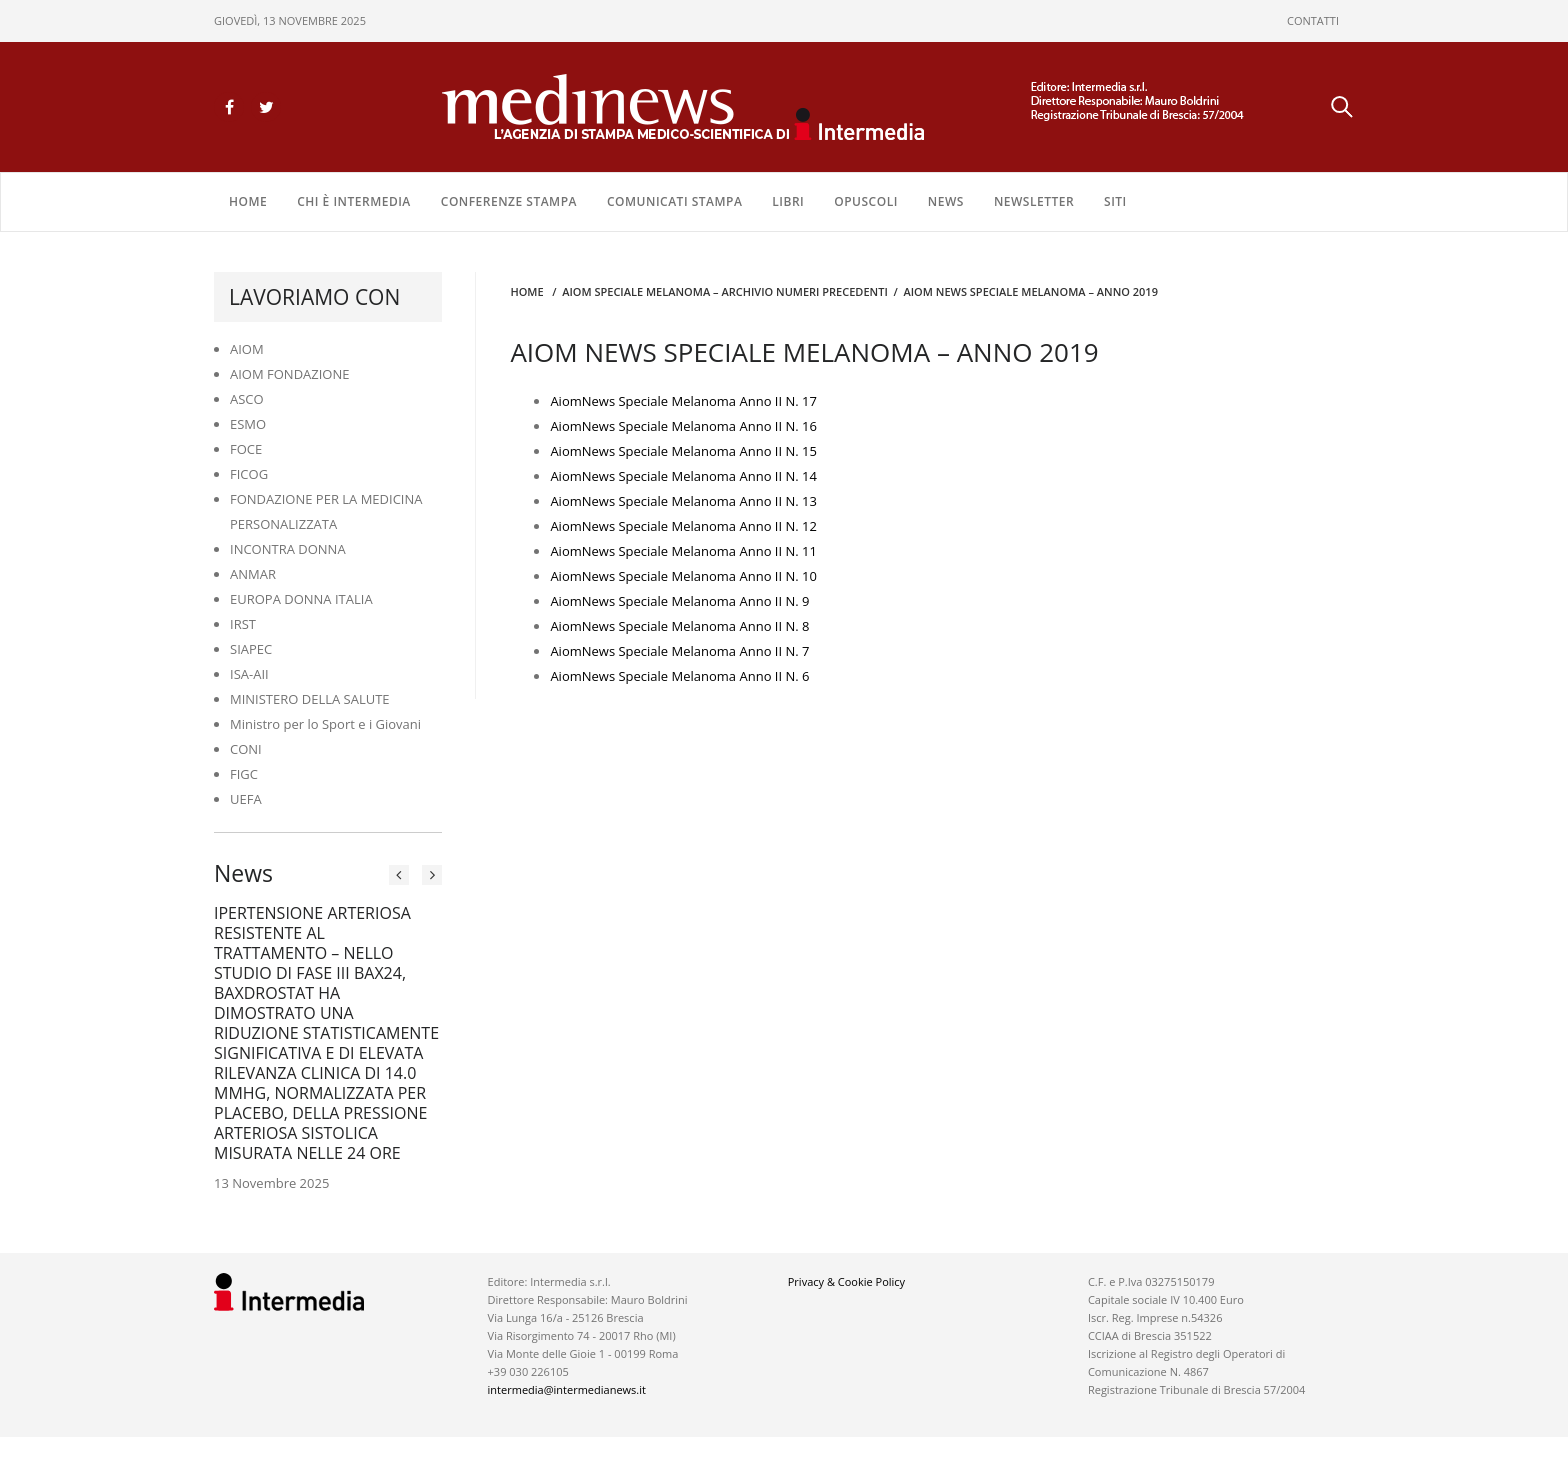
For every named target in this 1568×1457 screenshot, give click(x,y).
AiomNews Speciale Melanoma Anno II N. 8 (679, 626)
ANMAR (253, 574)
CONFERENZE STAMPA (509, 201)
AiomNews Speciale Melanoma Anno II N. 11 (683, 551)
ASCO (247, 399)
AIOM (247, 349)
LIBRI (788, 201)
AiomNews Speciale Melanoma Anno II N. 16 (683, 426)
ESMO (248, 424)
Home (248, 201)
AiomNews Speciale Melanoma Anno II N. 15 (683, 451)
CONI (246, 749)
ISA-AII (249, 674)
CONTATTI (1313, 20)
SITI (1115, 201)
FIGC (244, 774)
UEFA (246, 799)
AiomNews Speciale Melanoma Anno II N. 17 (683, 401)
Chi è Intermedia (354, 201)
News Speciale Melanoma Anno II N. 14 (699, 476)
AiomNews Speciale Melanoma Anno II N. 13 (683, 501)
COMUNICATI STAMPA (674, 201)
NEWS (946, 201)
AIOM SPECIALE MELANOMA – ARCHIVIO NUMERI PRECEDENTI (725, 291)
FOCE (246, 449)
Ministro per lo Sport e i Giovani (325, 724)
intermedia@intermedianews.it (567, 1389)
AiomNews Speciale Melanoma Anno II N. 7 (679, 651)
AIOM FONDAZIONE (290, 374)
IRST (243, 624)
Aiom (565, 476)
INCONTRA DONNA (288, 549)
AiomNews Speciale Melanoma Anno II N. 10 (683, 576)
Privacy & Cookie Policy (846, 1281)
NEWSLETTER (1034, 201)
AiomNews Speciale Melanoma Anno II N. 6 (679, 676)
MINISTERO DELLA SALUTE (310, 699)
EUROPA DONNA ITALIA (301, 599)
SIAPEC (251, 649)
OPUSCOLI (866, 201)
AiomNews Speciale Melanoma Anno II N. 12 (683, 526)
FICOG (249, 474)
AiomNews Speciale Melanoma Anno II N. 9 (679, 601)
